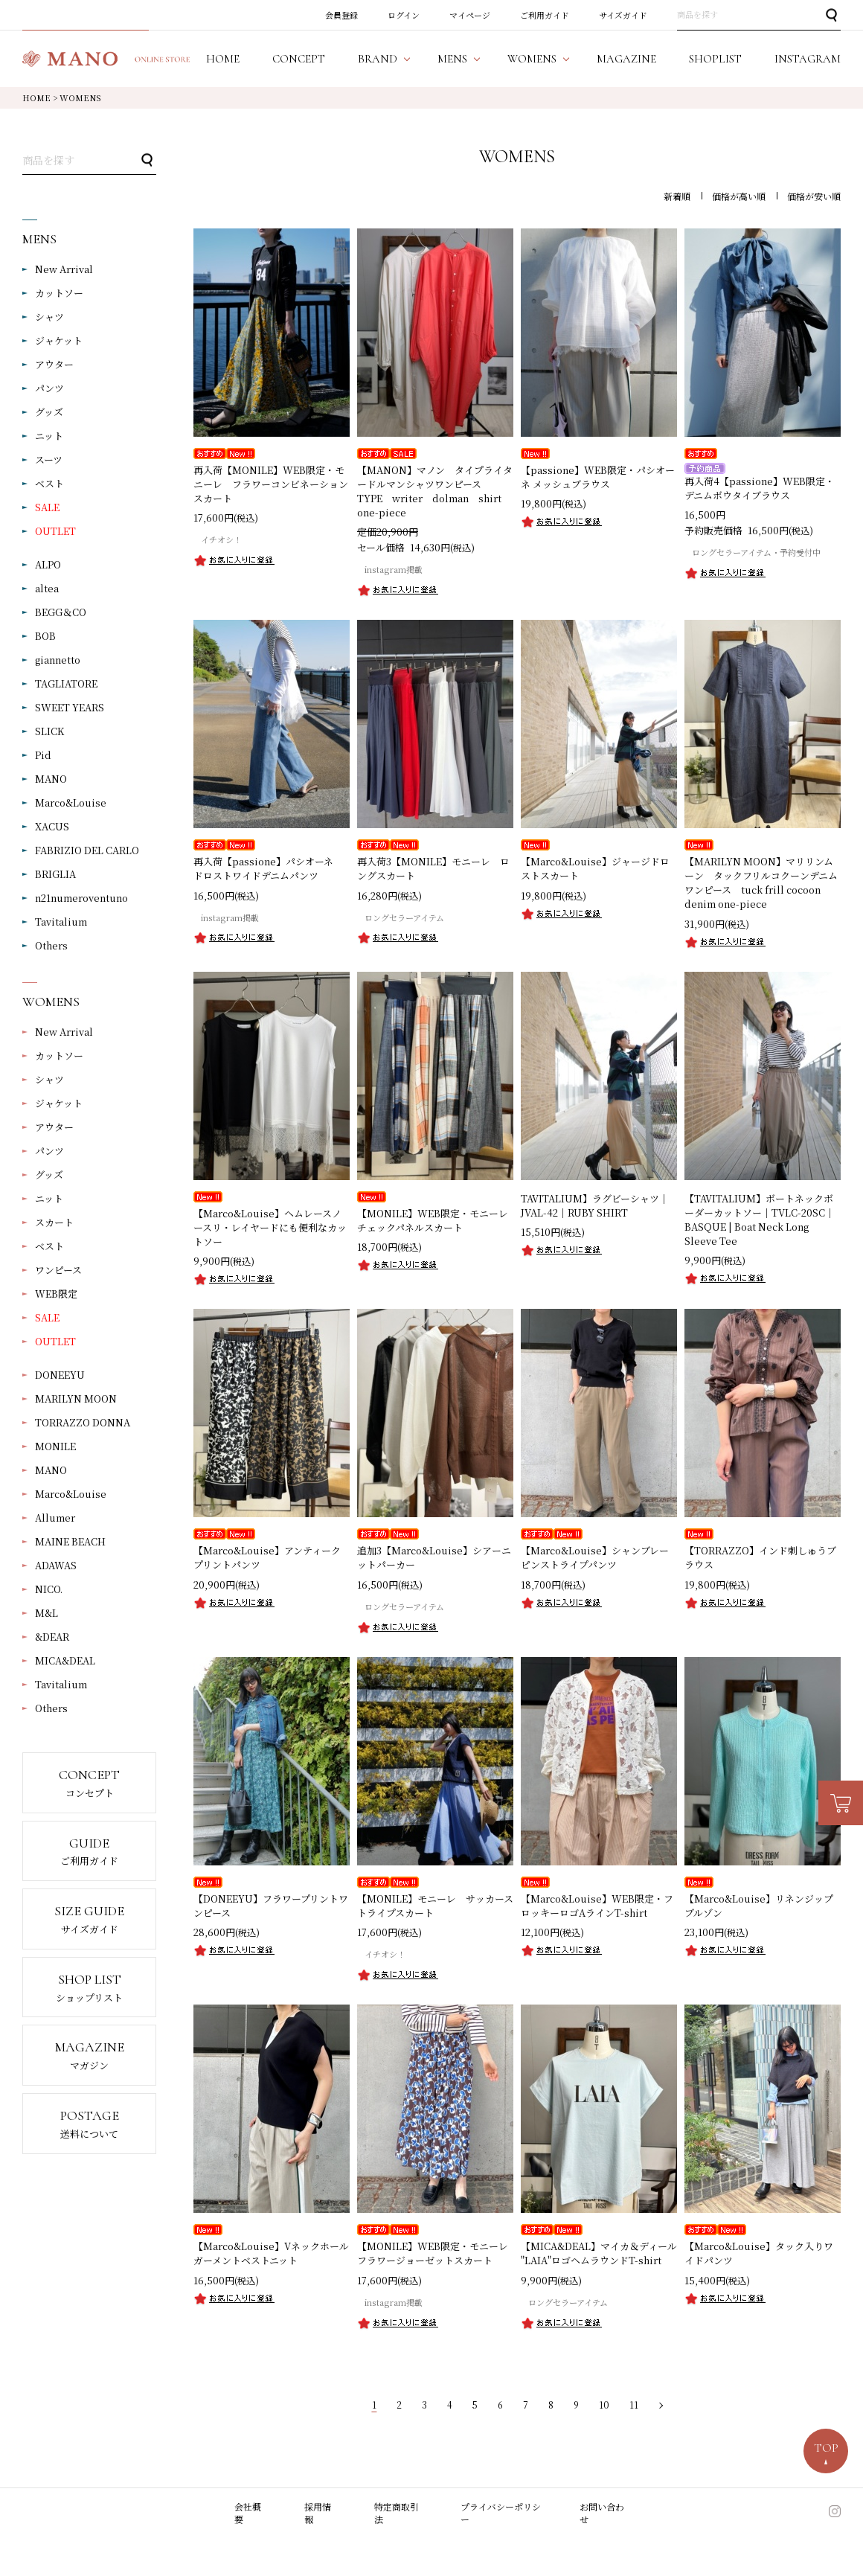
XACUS (52, 826)
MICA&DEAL (65, 1660)
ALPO (48, 564)
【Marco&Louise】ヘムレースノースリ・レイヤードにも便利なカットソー (270, 1227)
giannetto (57, 660)
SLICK (49, 731)
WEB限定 (56, 1294)
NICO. (48, 1589)
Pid (43, 755)
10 (604, 2404)
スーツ (48, 459)
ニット (49, 436)
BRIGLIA (55, 874)
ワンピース (58, 1270)
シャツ (49, 317)
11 (633, 2404)
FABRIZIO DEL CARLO (87, 850)
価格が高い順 (739, 196)
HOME (36, 97)
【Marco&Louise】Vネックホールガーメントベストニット (271, 2253)
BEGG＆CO (60, 612)
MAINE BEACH (70, 1541)
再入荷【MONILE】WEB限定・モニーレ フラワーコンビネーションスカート (270, 484)
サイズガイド (623, 15)
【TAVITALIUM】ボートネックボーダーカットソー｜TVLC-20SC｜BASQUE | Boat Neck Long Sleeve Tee (759, 1219)
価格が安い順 (814, 196)
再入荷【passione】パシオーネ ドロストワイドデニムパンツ (268, 868)
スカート (54, 1222)
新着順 (677, 196)
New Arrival (64, 269)
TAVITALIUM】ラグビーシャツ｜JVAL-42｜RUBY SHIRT (595, 1205)
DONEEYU (60, 1375)
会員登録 (341, 15)
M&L (46, 1613)
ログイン (404, 15)
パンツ (49, 388)
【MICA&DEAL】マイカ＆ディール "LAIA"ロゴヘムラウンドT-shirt (599, 2253)
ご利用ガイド (544, 15)
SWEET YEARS (69, 707)
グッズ (49, 412)
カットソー (59, 293)
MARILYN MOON (76, 1398)
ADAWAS (56, 1565)
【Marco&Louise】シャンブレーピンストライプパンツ (595, 1557)
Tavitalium (61, 921)
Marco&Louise (70, 802)
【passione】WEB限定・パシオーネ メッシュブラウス (598, 477)
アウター (54, 364)
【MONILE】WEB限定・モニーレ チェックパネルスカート (437, 1220)
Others (51, 945)
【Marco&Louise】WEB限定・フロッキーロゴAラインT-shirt (597, 1905)
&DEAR (52, 1637)
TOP (826, 2448)
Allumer (55, 1517)
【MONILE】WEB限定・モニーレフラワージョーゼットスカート (432, 2253)
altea (47, 588)
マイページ (469, 15)
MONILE (55, 1446)
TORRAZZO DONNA (82, 1422)
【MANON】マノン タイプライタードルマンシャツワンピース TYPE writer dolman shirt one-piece (435, 491)
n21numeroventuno (81, 898)
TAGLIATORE (66, 683)
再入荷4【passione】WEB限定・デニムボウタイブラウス (759, 488)
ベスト (49, 483)
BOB (45, 636)
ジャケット (59, 340)
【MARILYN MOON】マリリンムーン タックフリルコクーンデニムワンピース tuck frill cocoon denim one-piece (761, 882)
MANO (51, 779)
